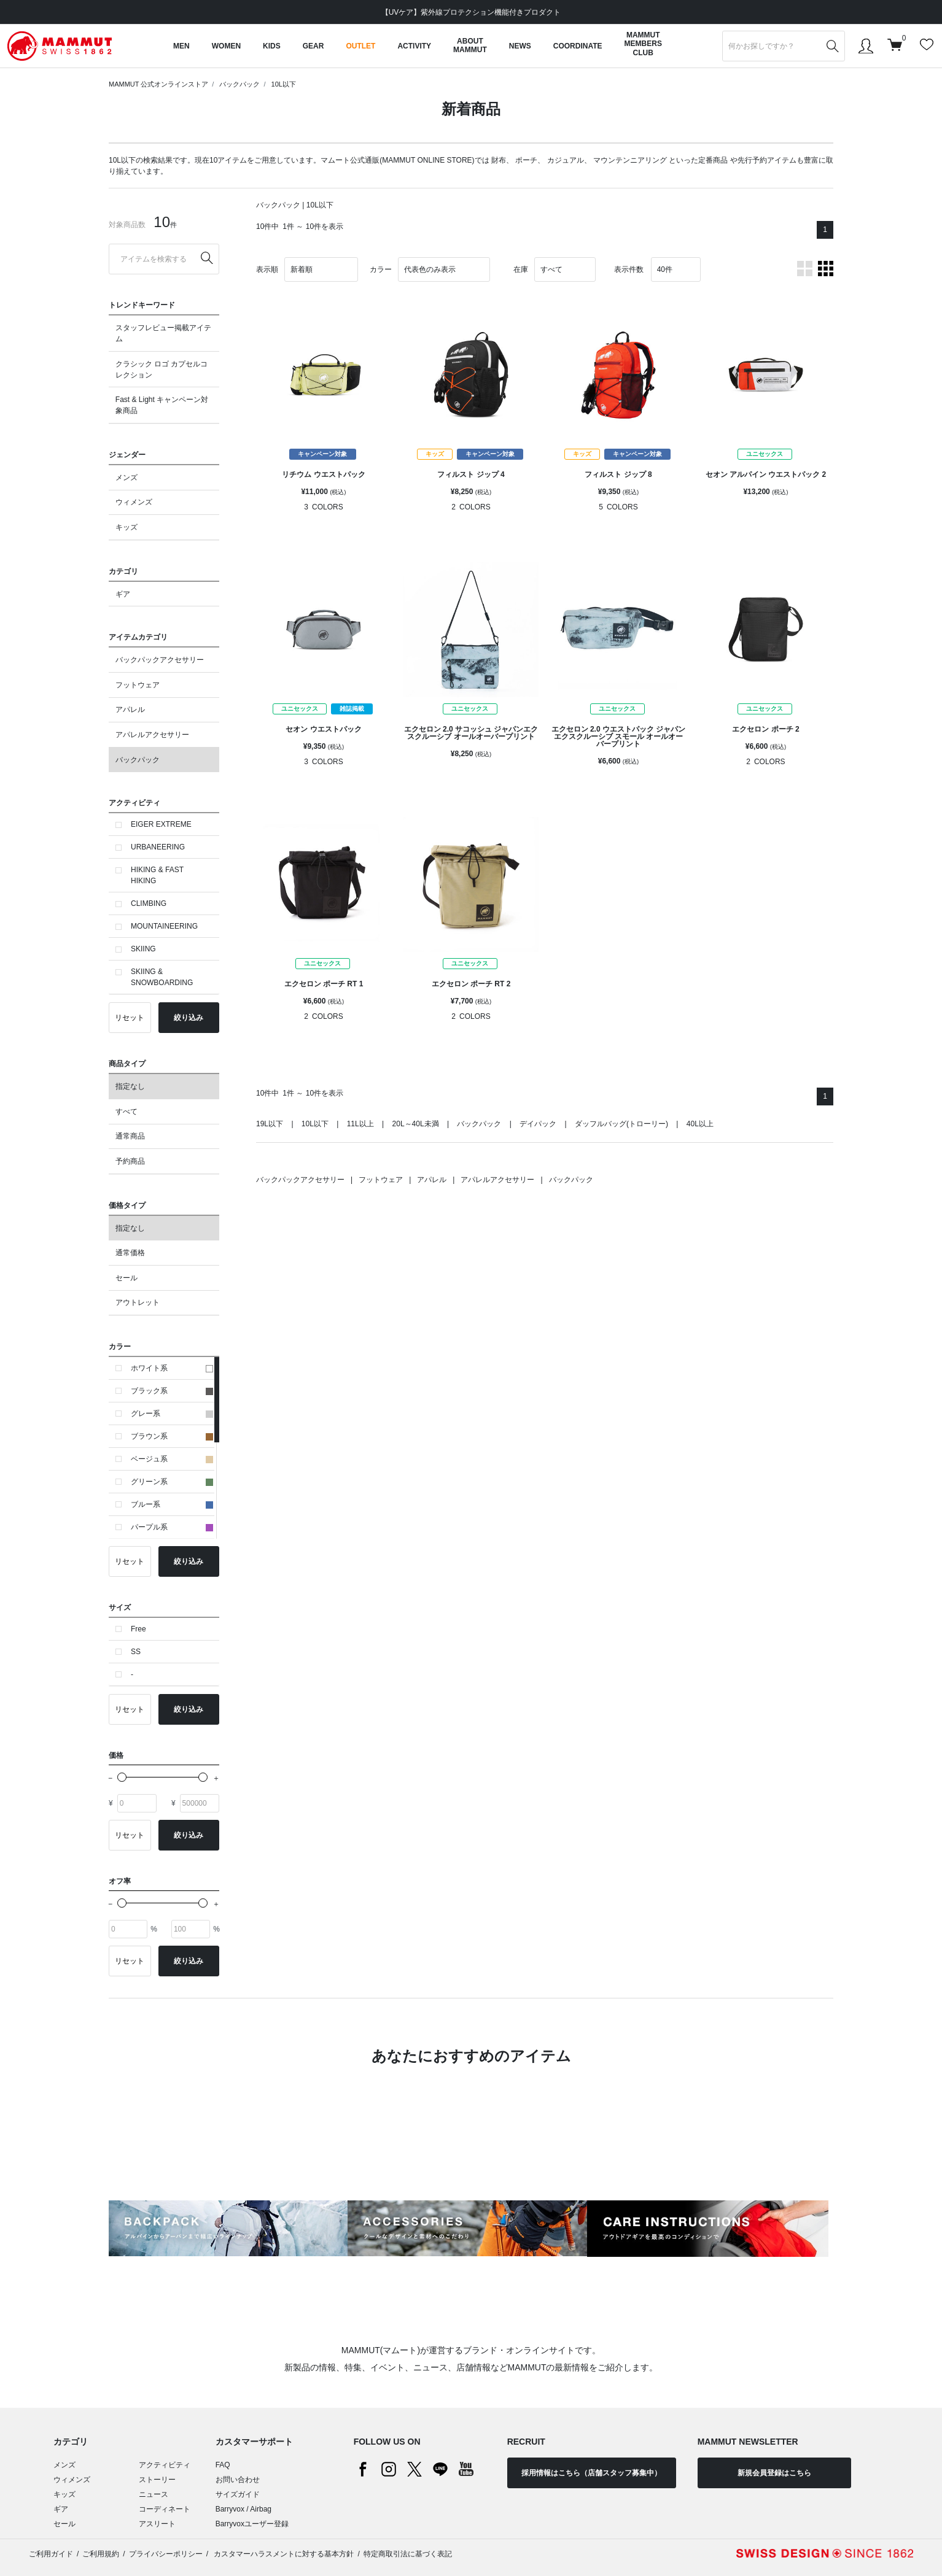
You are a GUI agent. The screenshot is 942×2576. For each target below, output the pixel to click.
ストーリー (157, 2479)
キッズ (126, 527)
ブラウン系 (172, 1436)
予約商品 (130, 1161)
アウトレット (137, 1302)
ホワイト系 (172, 1368)
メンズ (126, 477)
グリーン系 (172, 1481)
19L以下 (269, 1124)
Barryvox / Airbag (243, 2509)
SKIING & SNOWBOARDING (162, 977)
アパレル (130, 709)
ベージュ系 (172, 1459)
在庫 (520, 269)
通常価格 (130, 1252)
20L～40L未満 (415, 1124)
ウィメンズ (133, 502)
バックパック (239, 84)
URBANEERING (158, 847)
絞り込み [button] (188, 1017)
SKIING (143, 949)
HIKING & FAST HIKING (157, 875)
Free (138, 1629)
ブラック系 (172, 1391)
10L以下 (283, 84)
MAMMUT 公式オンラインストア (158, 84)
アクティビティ (164, 2465)
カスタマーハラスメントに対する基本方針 (283, 2554)
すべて (126, 1111)
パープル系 (172, 1527)
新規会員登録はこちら (774, 2473)
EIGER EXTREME (161, 824)
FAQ (223, 2465)
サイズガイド (238, 2494)
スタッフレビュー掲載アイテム (163, 333)
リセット (129, 1017)
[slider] (122, 1777)
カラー (381, 269)
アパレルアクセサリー (152, 734)
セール (126, 1278)
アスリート (157, 2524)
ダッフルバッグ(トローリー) (621, 1124)
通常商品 (130, 1136)
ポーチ (526, 160)
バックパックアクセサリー (159, 660)
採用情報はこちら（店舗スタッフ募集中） (591, 2473)
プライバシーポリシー (166, 2554)
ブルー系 (172, 1504)
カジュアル (565, 160)
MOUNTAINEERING (164, 926)
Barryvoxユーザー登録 (252, 2524)
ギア (122, 594)
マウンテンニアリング (630, 160)
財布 (498, 160)
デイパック (538, 1124)
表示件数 (629, 269)
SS (136, 1651)
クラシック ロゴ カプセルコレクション (161, 369)
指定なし (130, 1086)
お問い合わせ (238, 2479)
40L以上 (700, 1124)
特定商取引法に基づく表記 (408, 2554)
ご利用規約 (100, 2554)
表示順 (267, 269)
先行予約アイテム (767, 160)
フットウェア (137, 685)
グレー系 (172, 1413)
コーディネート (164, 2509)
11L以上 (360, 1124)
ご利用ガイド (51, 2554)
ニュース (153, 2494)
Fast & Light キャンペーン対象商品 (161, 405)
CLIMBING (148, 903)
